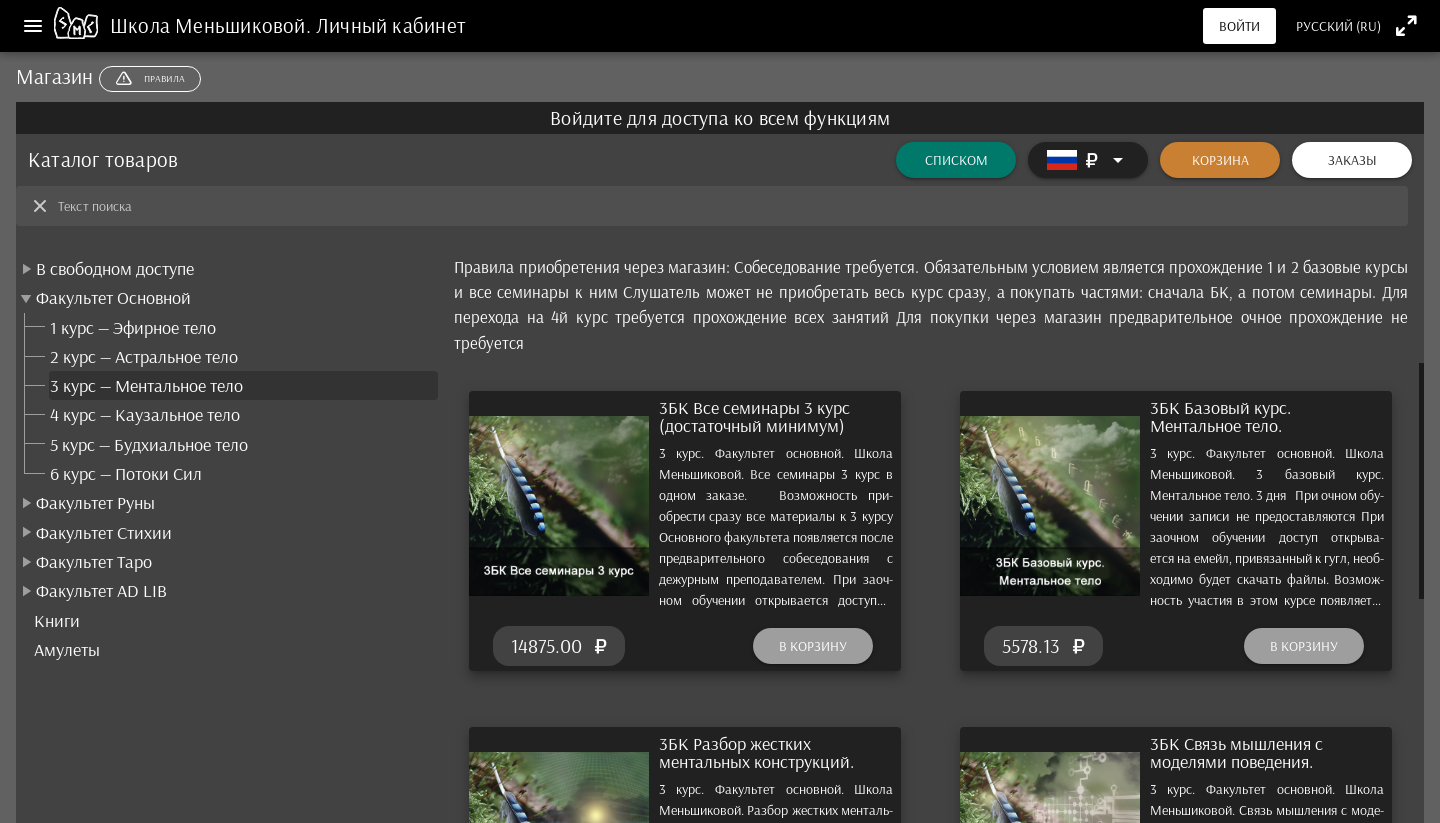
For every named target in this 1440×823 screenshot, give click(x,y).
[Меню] (33, 26)
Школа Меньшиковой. (213, 25)
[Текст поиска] (727, 206)
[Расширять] (1088, 160)
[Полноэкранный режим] (1406, 25)
